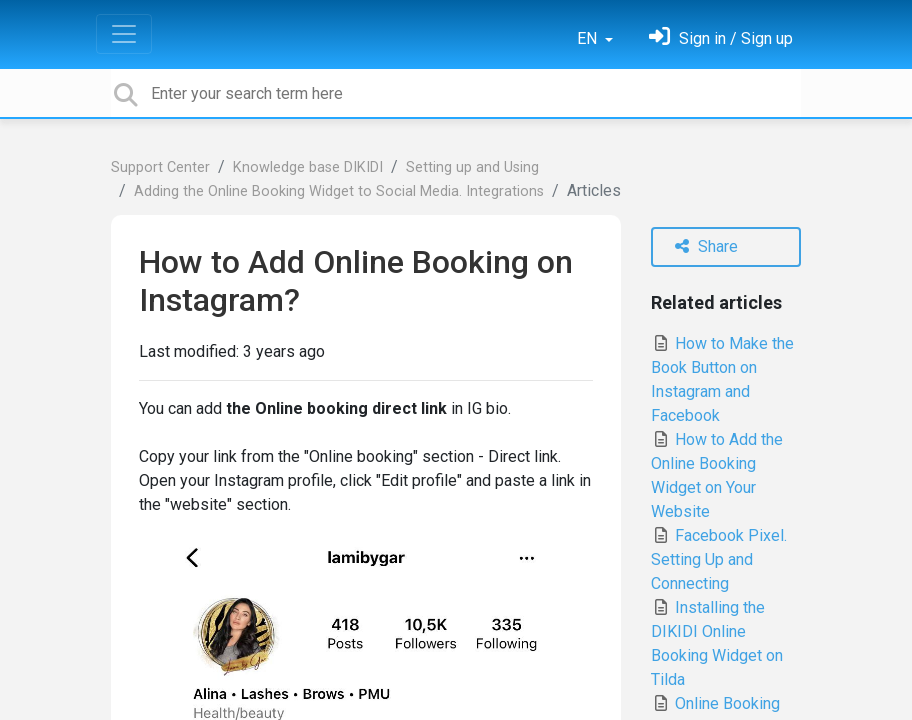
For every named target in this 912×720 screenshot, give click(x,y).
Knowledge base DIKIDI (308, 167)
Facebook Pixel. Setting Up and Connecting (719, 559)
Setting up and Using (472, 167)
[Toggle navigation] (124, 34)
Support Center (160, 167)
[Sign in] (721, 38)
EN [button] (589, 38)
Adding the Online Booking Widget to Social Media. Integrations (339, 191)
